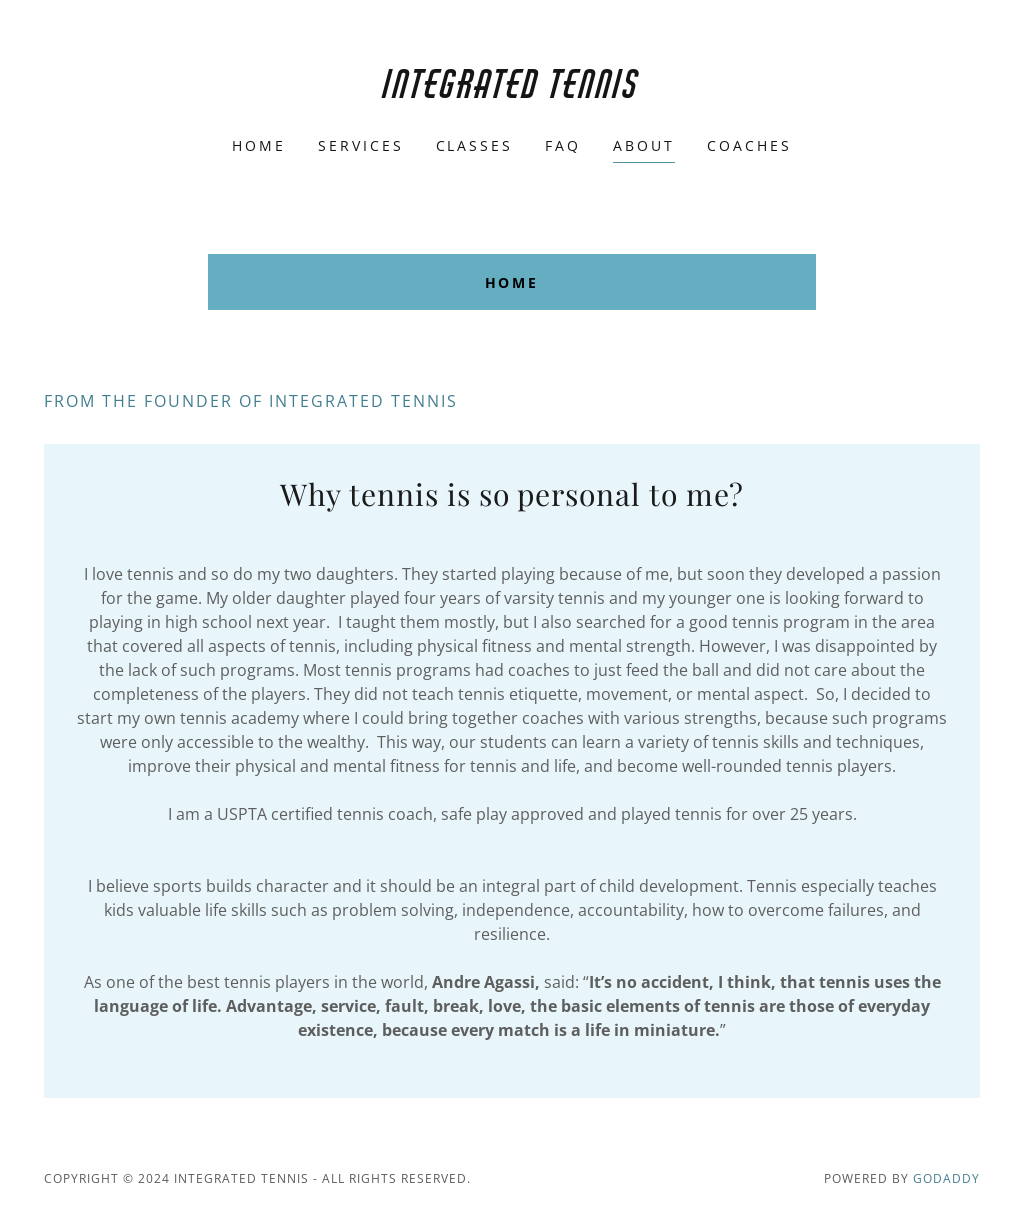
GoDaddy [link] (946, 1178)
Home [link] (259, 145)
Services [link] (361, 145)
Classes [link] (475, 145)
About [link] (644, 145)
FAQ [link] (563, 145)
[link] (512, 92)
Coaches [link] (749, 145)
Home (512, 282)
